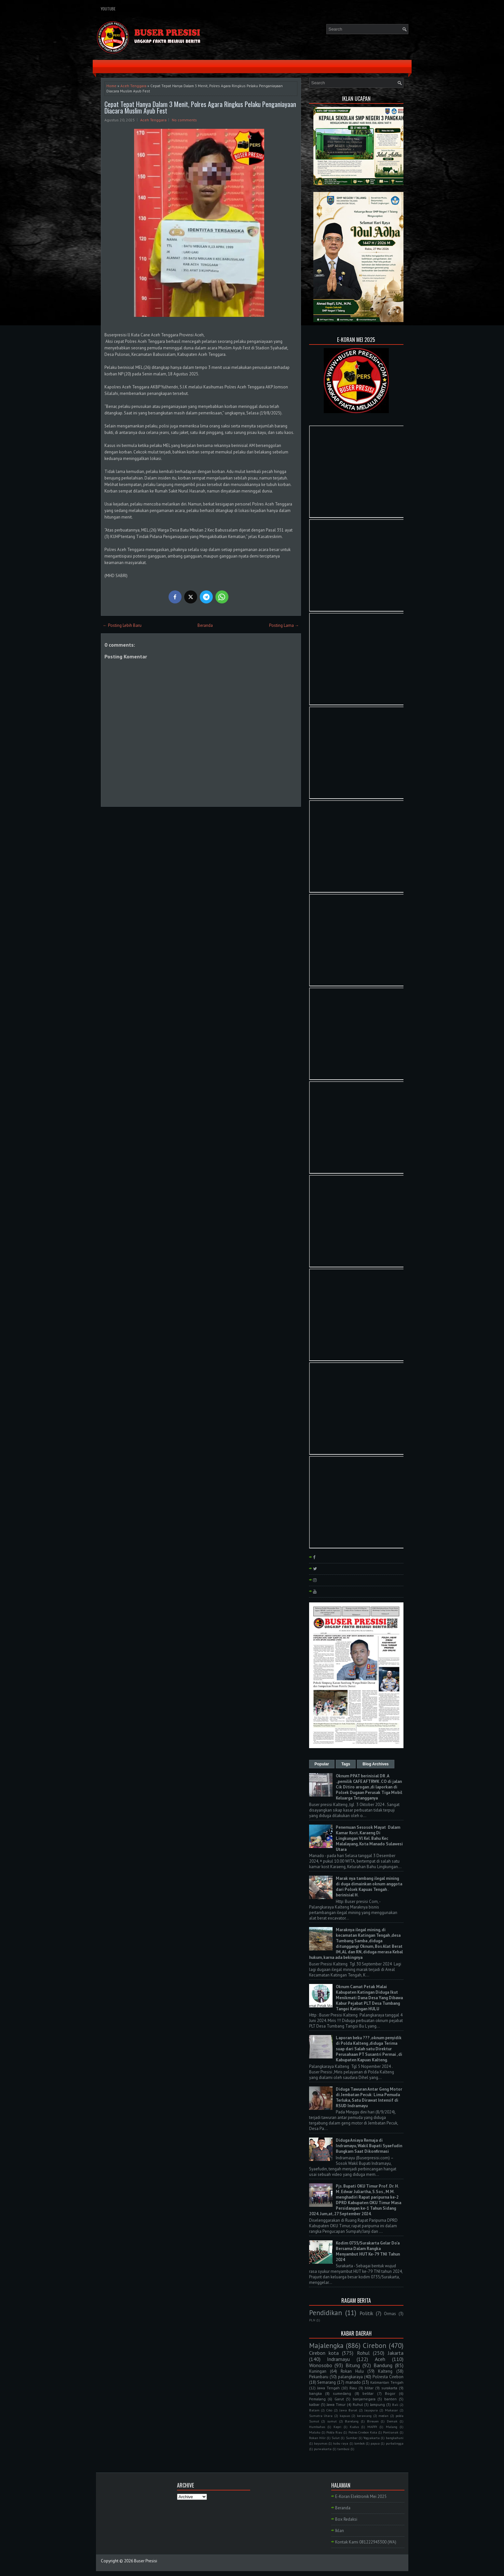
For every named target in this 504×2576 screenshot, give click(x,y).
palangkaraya (350, 2377)
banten (390, 2398)
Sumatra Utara (321, 2415)
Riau (353, 2387)
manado (353, 2382)
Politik (366, 2313)
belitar (368, 2393)
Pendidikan (325, 2312)
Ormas (390, 2313)
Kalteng (385, 2371)
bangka (315, 2393)
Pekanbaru (318, 2377)
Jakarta (395, 2353)
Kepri (337, 2426)
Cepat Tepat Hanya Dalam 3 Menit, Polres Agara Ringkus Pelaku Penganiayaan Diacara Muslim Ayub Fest (200, 107)
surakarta (389, 2387)
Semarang (326, 2382)
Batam (314, 2410)
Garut (339, 2398)
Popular (322, 1764)
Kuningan (317, 2371)
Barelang (352, 2421)
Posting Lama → (284, 625)
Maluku (314, 2432)
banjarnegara (364, 2398)
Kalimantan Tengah (386, 2382)
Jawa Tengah (328, 2387)
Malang (391, 2426)
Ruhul (358, 2404)
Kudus (354, 2426)
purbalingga (394, 2443)
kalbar (314, 2404)
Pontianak (390, 2432)
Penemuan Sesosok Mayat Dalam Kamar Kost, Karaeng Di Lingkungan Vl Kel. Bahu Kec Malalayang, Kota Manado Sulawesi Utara (369, 1838)
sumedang (342, 2393)
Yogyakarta (371, 2437)
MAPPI (372, 2426)
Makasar (391, 2410)
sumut (332, 2421)
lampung (377, 2404)
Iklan (339, 2530)
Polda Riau (334, 2432)
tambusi (343, 2449)
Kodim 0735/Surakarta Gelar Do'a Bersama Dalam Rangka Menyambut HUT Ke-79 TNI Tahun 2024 (368, 2251)
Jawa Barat (348, 2410)
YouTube (108, 8)
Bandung (383, 2365)
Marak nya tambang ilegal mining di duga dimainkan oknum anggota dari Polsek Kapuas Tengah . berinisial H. (369, 1887)
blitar (369, 2387)
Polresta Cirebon (388, 2377)
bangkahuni (394, 2437)
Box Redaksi (346, 2519)
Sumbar (352, 2437)
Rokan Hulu (352, 2371)
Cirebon (374, 2345)
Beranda (205, 625)
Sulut (336, 2437)
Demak (392, 2421)
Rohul (363, 2353)
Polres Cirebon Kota (362, 2432)
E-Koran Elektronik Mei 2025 (361, 2496)
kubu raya (340, 2443)
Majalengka (326, 2345)
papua (375, 2443)
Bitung (353, 2365)
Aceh (380, 2359)
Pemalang (317, 2398)
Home (111, 85)
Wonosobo (320, 2365)
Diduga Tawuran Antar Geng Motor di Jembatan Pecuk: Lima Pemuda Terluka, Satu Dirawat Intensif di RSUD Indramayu (369, 2097)
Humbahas (317, 2426)
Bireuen (373, 2421)
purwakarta (323, 2449)
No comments (184, 119)
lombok (359, 2443)
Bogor (390, 2393)
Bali (395, 2404)
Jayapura (371, 2410)
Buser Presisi (145, 2561)
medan (383, 2415)
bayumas (320, 2443)
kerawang (364, 2415)
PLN (312, 2320)
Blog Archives (375, 1764)
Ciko (329, 2410)
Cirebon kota (324, 2353)
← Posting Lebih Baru (122, 625)
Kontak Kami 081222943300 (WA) (365, 2542)
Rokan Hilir (317, 2437)
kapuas (345, 2415)
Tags (345, 1764)
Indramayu (338, 2359)
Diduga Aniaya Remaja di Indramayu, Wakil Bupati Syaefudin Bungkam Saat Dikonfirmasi (369, 2146)
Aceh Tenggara (133, 85)
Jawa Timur (336, 2404)
